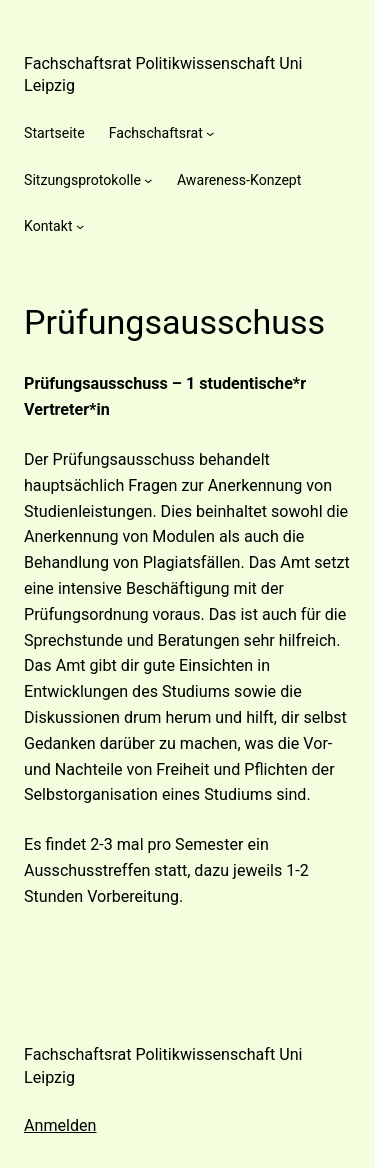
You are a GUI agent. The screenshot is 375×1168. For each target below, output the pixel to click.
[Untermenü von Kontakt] (80, 226)
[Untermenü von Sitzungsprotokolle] (148, 180)
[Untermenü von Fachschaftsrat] (210, 133)
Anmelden (60, 1125)
